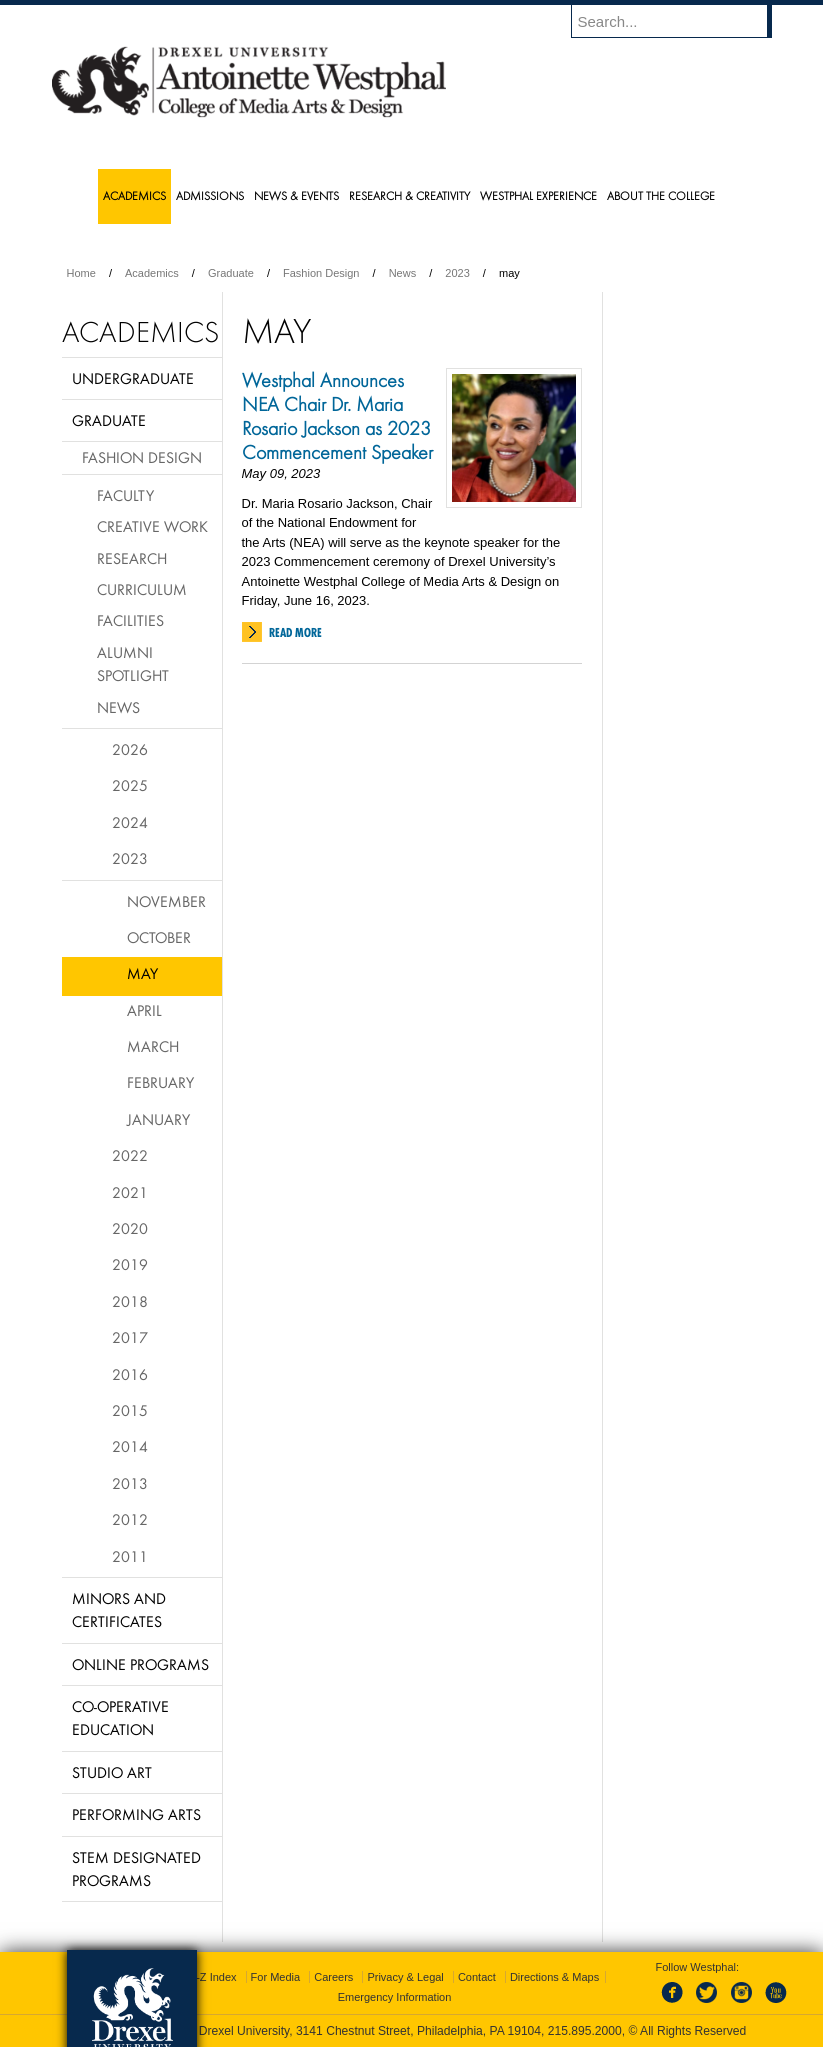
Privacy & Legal (405, 1977)
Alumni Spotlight (133, 663)
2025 (130, 785)
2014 (130, 1446)
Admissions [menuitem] (210, 195)
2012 (130, 1519)
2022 (130, 1155)
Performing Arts (136, 1814)
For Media (276, 1977)
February (160, 1082)
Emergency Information (395, 1997)
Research (132, 558)
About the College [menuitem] (661, 195)
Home (81, 273)
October (159, 937)
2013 (130, 1483)
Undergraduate (133, 378)
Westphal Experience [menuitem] (538, 195)
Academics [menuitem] (134, 195)
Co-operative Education (120, 1717)
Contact (477, 1977)
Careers (333, 1977)
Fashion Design (321, 273)
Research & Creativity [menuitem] (409, 195)
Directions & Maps (554, 1977)
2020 (130, 1228)
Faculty (125, 495)
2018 (130, 1301)
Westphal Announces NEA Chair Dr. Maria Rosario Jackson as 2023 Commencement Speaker (337, 416)
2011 (130, 1556)
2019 (130, 1264)
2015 (130, 1410)
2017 (130, 1337)
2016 (130, 1374)
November (166, 901)
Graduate (231, 273)
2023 (457, 273)
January (158, 1119)
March (153, 1046)
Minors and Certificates (119, 1609)
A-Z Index (213, 1977)
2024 (130, 822)
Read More (295, 632)
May (142, 973)
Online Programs (140, 1664)
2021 (130, 1192)
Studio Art (112, 1772)
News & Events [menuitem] (296, 195)
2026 (130, 749)
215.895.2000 (585, 2031)
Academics (152, 273)
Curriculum (142, 589)
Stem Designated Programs (136, 1868)
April (144, 1010)
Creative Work (152, 526)
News (403, 273)
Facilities (130, 620)
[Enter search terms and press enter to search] (681, 21)
